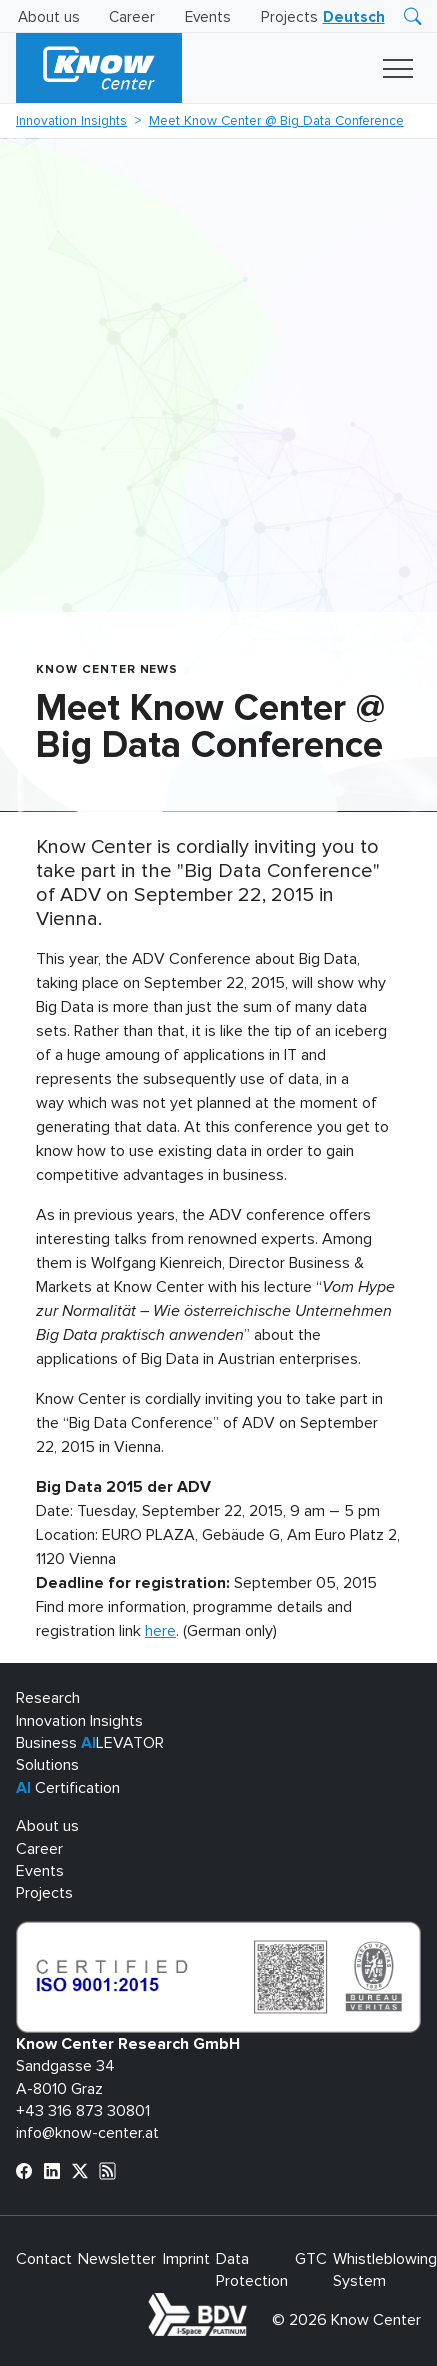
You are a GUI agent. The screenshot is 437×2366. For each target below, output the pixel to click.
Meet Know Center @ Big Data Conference (276, 121)
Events (208, 17)
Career (132, 17)
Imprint (186, 2259)
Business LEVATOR (90, 1743)
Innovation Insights (71, 121)
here (160, 1631)
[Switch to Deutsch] (354, 17)
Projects (289, 17)
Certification (68, 1788)
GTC (311, 2259)
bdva (251, 2304)
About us (49, 17)
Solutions (47, 1765)
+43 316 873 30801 (83, 2111)
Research (48, 1698)
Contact (44, 2259)
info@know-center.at (87, 2133)
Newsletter (117, 2259)
